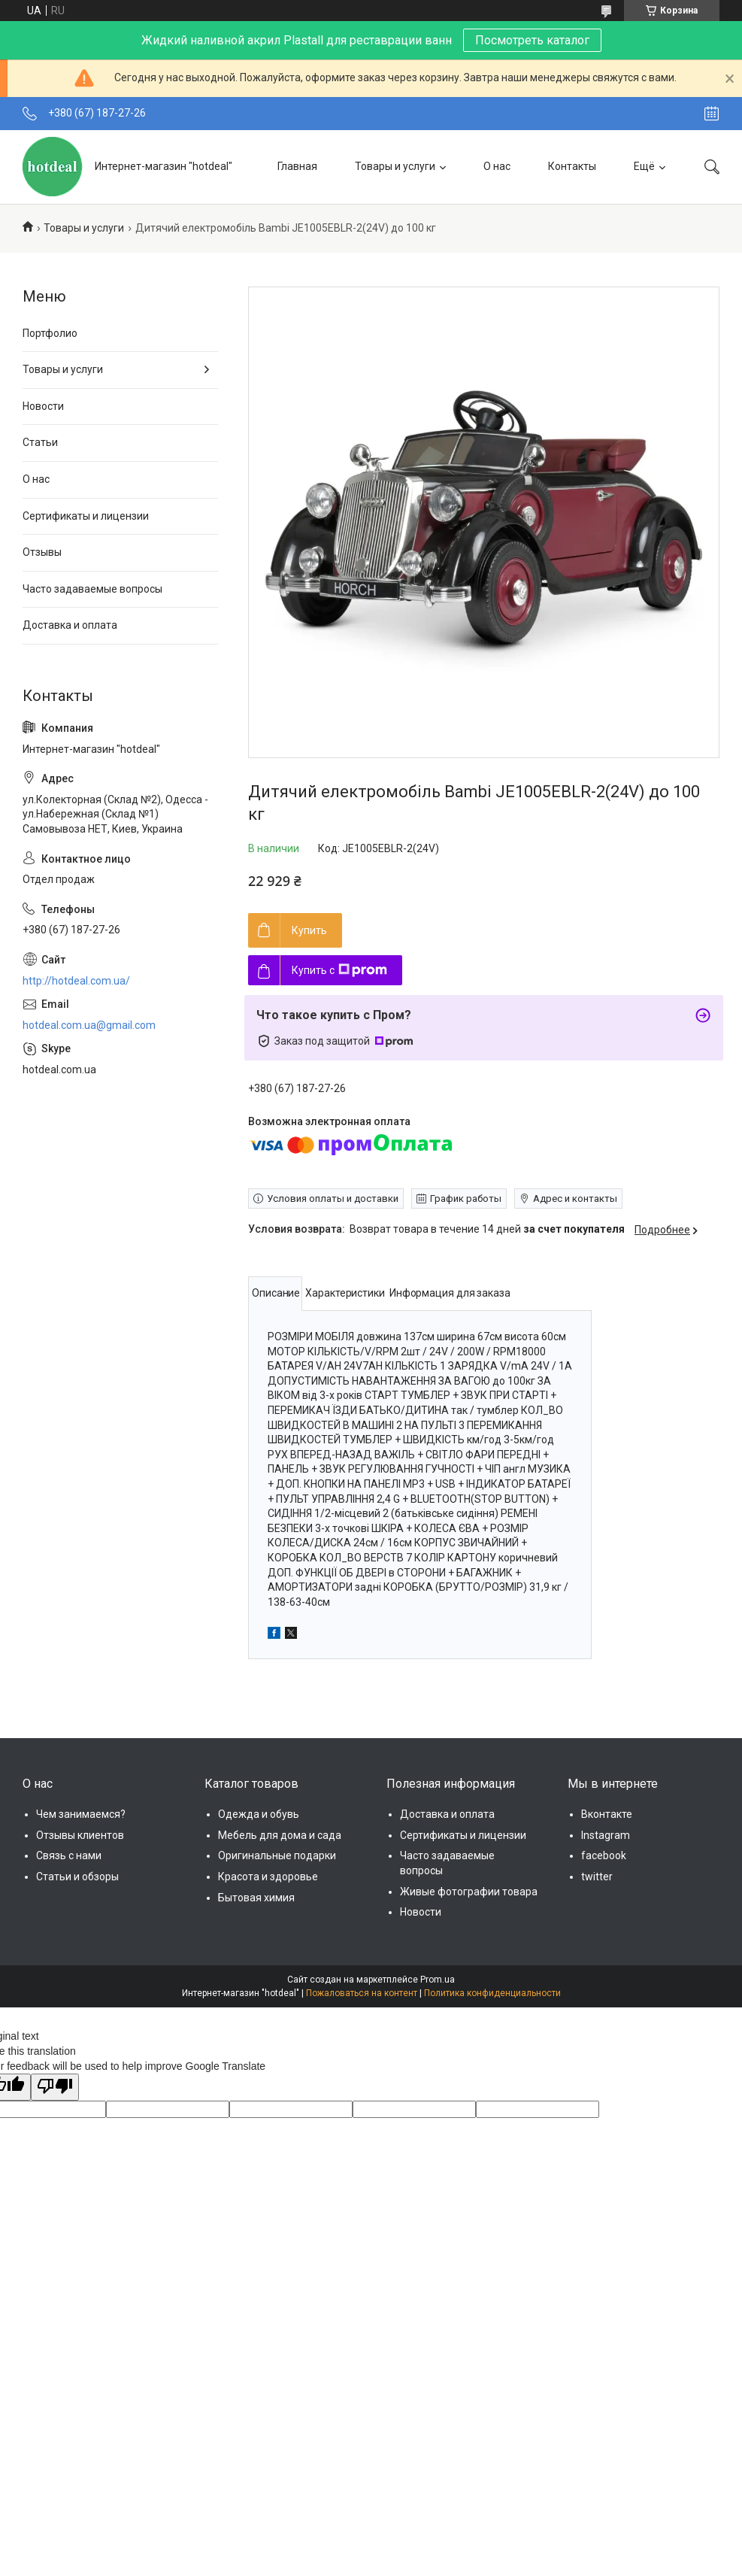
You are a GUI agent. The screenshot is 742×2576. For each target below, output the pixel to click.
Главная (297, 166)
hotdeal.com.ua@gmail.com (89, 1025)
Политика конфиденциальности (492, 1993)
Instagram (605, 1835)
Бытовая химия (256, 1898)
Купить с (339, 970)
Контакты (572, 166)
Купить (309, 930)
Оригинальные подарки (277, 1855)
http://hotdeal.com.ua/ (76, 981)
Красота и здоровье (268, 1877)
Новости (43, 406)
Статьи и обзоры (77, 1877)
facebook (603, 1855)
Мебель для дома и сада (279, 1835)
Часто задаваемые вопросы (92, 589)
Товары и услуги (395, 166)
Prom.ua (437, 1979)
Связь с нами (68, 1855)
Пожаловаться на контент (361, 1993)
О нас (496, 166)
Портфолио (50, 333)
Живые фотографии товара (469, 1892)
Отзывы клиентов (80, 1835)
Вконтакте (606, 1814)
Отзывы (42, 552)
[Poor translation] (55, 2087)
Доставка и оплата (70, 625)
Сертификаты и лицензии (86, 516)
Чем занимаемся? (81, 1814)
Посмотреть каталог (532, 40)
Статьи (40, 442)
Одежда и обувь (258, 1814)
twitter (597, 1877)
